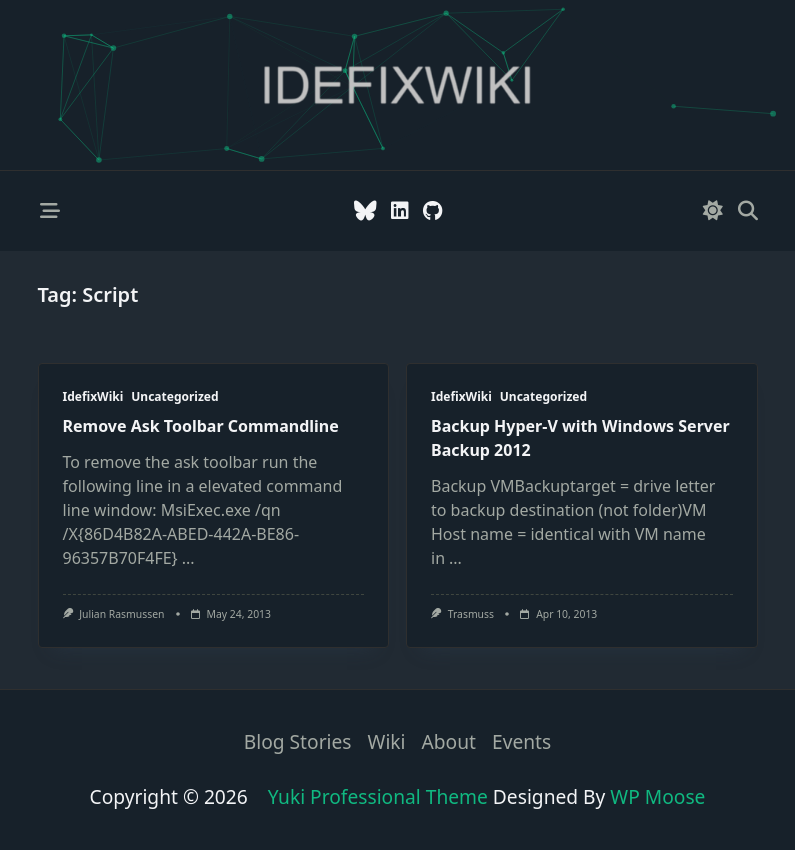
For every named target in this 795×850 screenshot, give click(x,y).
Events (521, 742)
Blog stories (298, 742)
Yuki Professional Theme (378, 796)
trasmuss (471, 614)
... (188, 558)
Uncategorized (174, 396)
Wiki (387, 742)
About (449, 742)
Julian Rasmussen (121, 614)
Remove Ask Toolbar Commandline (201, 426)
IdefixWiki (93, 396)
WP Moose (657, 796)
